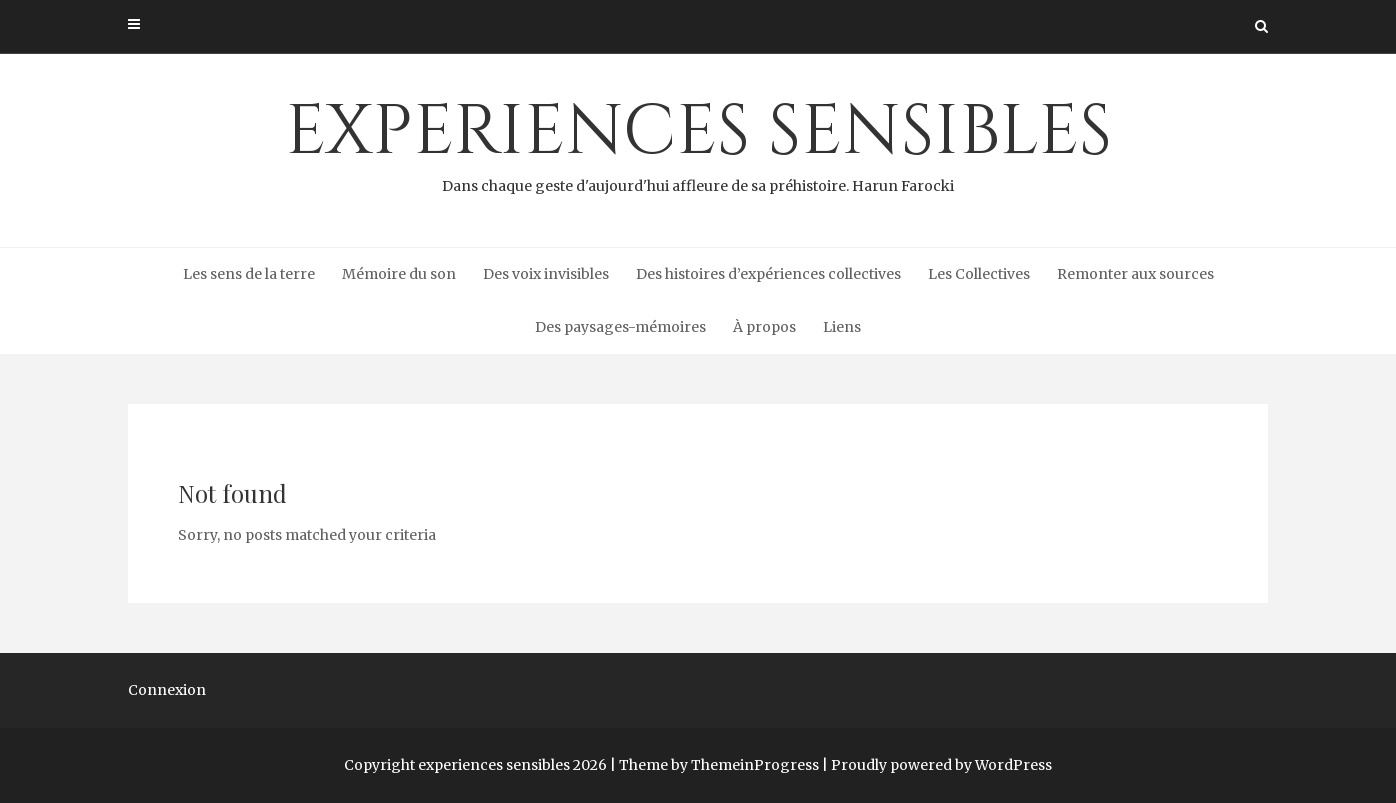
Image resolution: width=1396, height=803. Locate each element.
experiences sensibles (698, 141)
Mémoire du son (399, 274)
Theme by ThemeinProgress (719, 765)
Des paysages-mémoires (620, 327)
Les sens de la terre (249, 274)
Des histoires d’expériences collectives (768, 274)
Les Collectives (979, 274)
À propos (764, 327)
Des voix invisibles (546, 274)
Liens (842, 327)
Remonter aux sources (1135, 274)
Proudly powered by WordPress (941, 765)
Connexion (167, 690)
